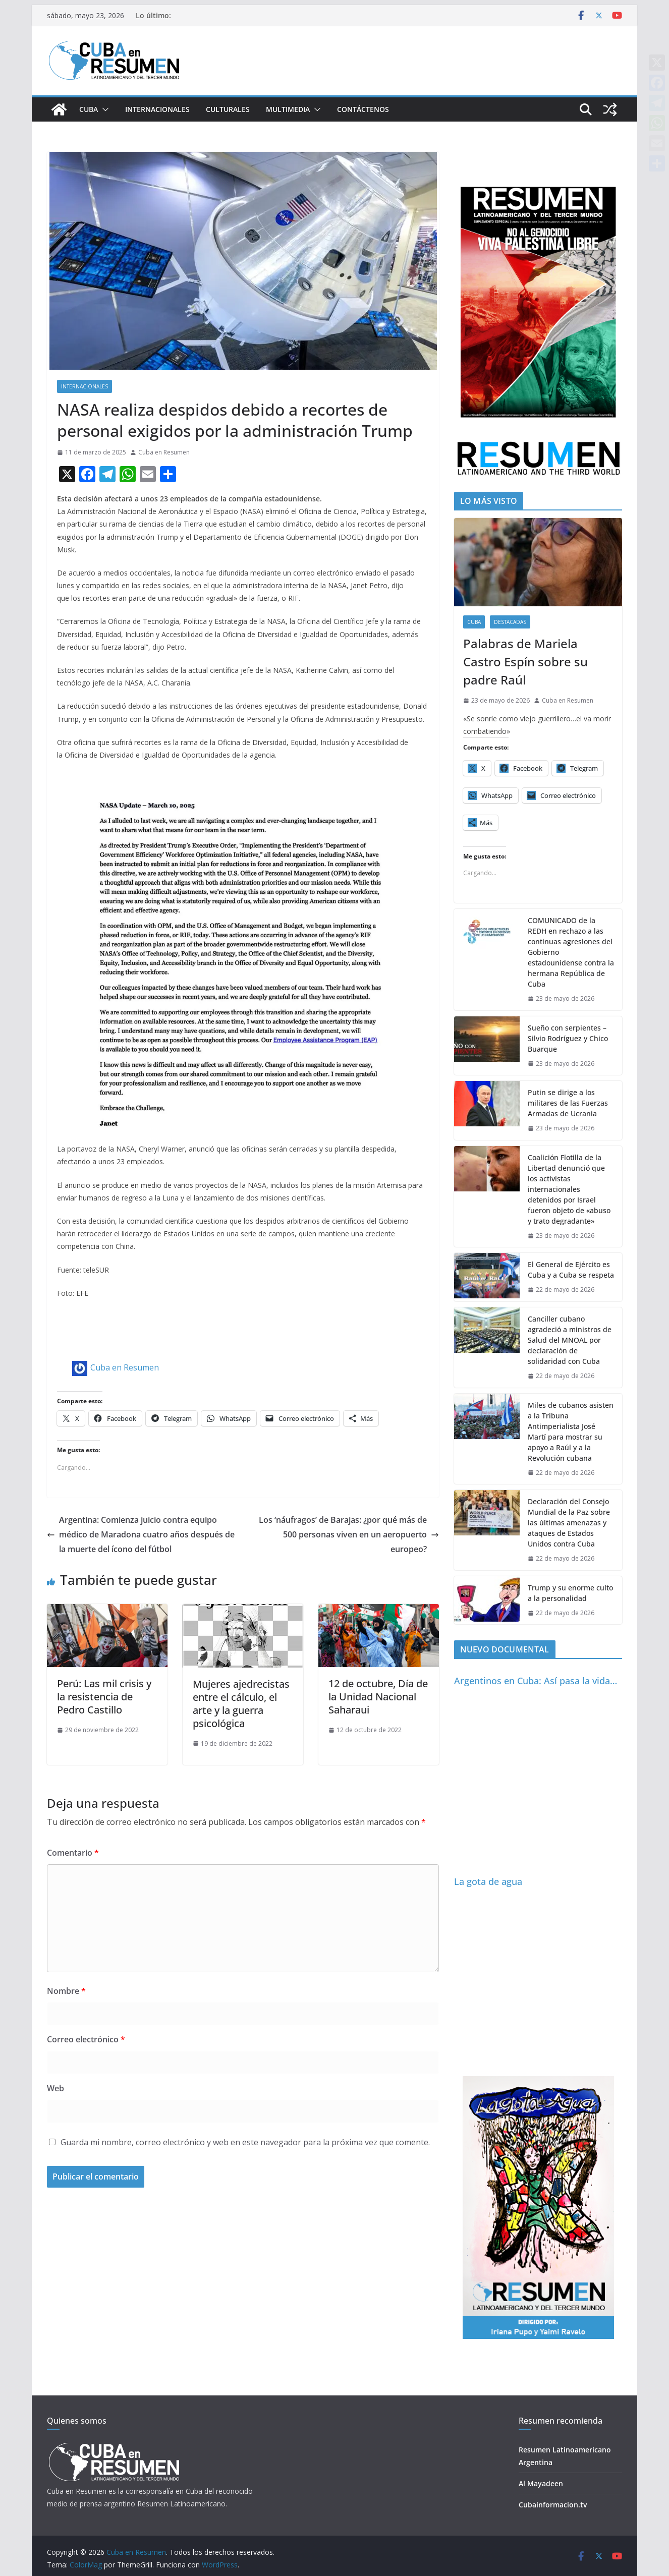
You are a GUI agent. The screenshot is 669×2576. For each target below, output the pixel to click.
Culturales (228, 109)
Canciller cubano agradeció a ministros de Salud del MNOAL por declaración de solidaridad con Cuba (569, 1340)
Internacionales (157, 109)
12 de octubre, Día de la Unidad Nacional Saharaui (378, 1696)
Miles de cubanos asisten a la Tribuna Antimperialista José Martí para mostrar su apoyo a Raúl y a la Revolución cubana (571, 1431)
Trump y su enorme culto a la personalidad (570, 1593)
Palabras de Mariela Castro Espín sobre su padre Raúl (525, 661)
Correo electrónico (86, 2039)
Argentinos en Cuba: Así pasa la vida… (535, 1681)
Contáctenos (363, 109)
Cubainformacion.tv (553, 2504)
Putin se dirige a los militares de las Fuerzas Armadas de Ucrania (568, 1102)
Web (55, 2088)
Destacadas (510, 621)
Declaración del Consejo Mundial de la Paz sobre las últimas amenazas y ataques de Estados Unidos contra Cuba (569, 1523)
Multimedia (288, 109)
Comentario (73, 1852)
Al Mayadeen (541, 2483)
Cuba (88, 109)
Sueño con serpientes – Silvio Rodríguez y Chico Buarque (568, 1038)
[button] (103, 109)
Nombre (66, 1990)
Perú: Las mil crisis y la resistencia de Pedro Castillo (104, 1696)
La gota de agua (488, 1881)
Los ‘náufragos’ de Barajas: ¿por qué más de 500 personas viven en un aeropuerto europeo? (349, 1534)
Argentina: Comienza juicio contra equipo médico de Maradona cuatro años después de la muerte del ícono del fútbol (141, 1534)
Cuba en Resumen (164, 452)
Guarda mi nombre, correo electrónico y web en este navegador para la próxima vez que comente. (245, 2142)
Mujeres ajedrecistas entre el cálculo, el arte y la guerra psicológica (241, 1703)
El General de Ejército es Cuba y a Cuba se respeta (571, 1270)
